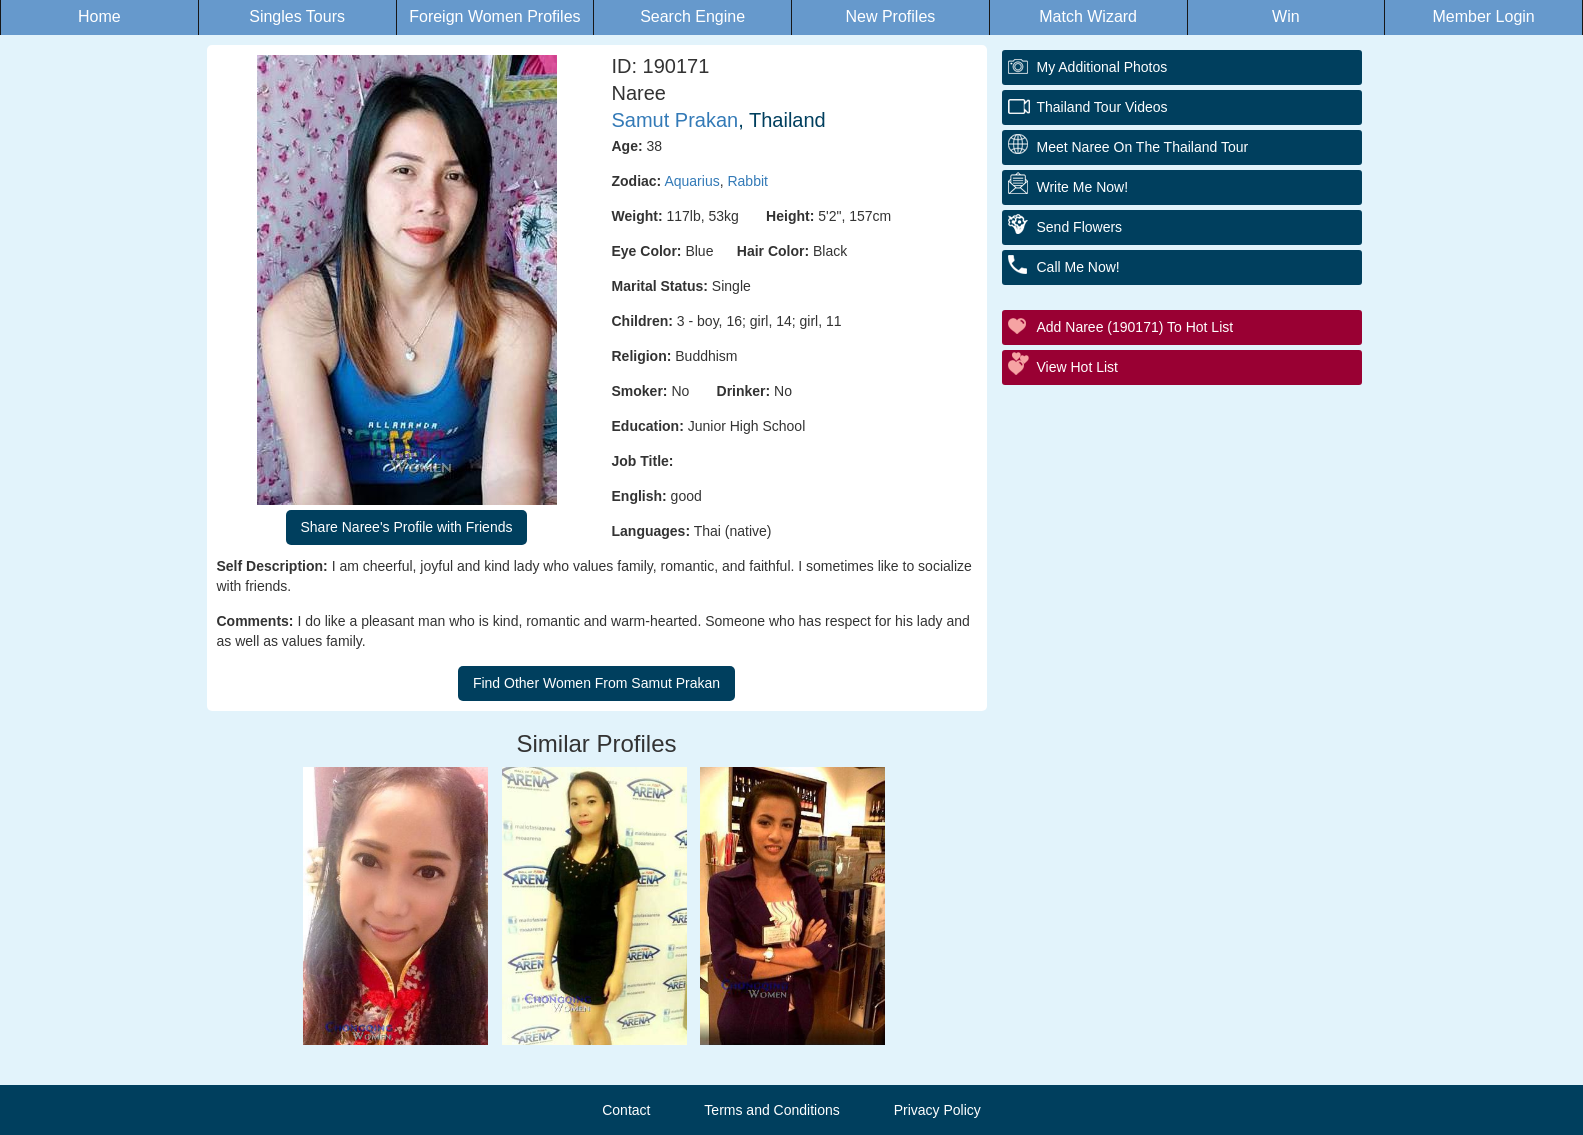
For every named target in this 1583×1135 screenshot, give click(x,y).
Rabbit (747, 181)
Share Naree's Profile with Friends (407, 527)
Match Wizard (1088, 16)
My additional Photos (1102, 67)
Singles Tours (297, 16)
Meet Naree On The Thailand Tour (1143, 147)
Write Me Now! (1083, 187)
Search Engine (692, 16)
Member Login (1483, 16)
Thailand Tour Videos (1102, 107)
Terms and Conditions (771, 1110)
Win (1286, 16)
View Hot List (1077, 367)
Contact (626, 1110)
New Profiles (890, 16)
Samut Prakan (675, 120)
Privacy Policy (937, 1110)
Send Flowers (1080, 227)
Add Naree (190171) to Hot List (1135, 327)
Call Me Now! (1078, 267)
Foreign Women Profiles (494, 16)
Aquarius (691, 181)
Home (99, 16)
